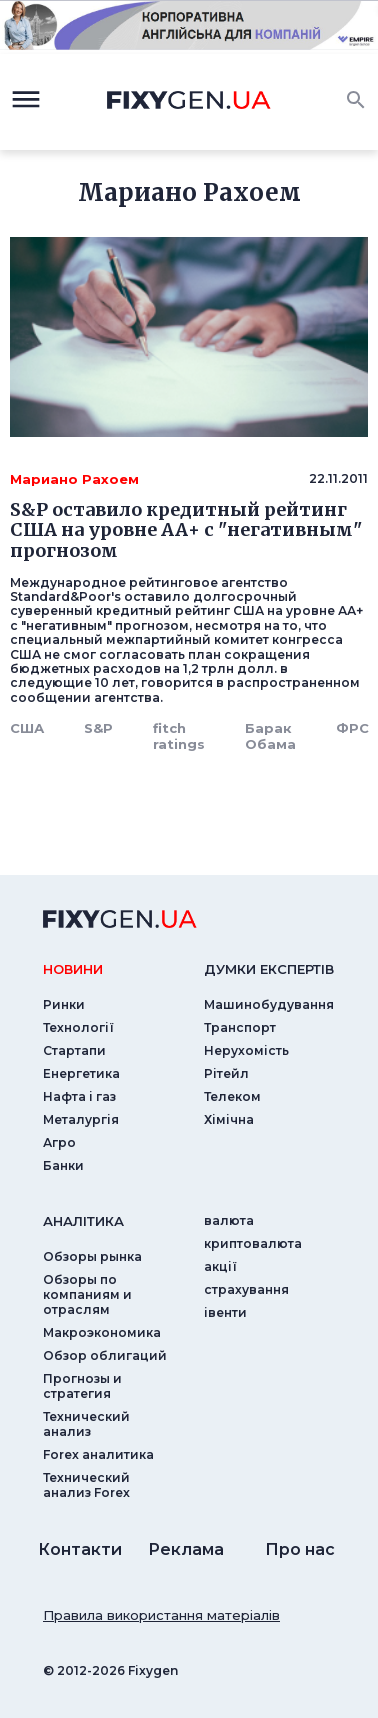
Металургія (81, 1119)
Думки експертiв (269, 969)
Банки (63, 1165)
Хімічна (229, 1119)
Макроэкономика (102, 1332)
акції (220, 1266)
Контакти (80, 1549)
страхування (246, 1289)
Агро (59, 1142)
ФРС (352, 728)
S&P (98, 728)
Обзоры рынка (92, 1256)
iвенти (225, 1312)
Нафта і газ (79, 1096)
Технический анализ (86, 1424)
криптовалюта (253, 1243)
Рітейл (226, 1073)
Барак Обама (270, 736)
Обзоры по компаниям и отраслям (87, 1294)
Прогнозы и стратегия (82, 1386)
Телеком (232, 1096)
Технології (78, 1027)
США (27, 728)
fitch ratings (179, 736)
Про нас (300, 1549)
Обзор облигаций (105, 1355)
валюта (229, 1220)
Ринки (64, 1004)
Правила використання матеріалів (161, 1615)
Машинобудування (269, 1004)
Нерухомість (246, 1050)
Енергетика (81, 1073)
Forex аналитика (98, 1454)
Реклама (186, 1549)
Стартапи (74, 1050)
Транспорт (240, 1027)
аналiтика (83, 1221)
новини (73, 969)
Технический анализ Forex (86, 1485)
